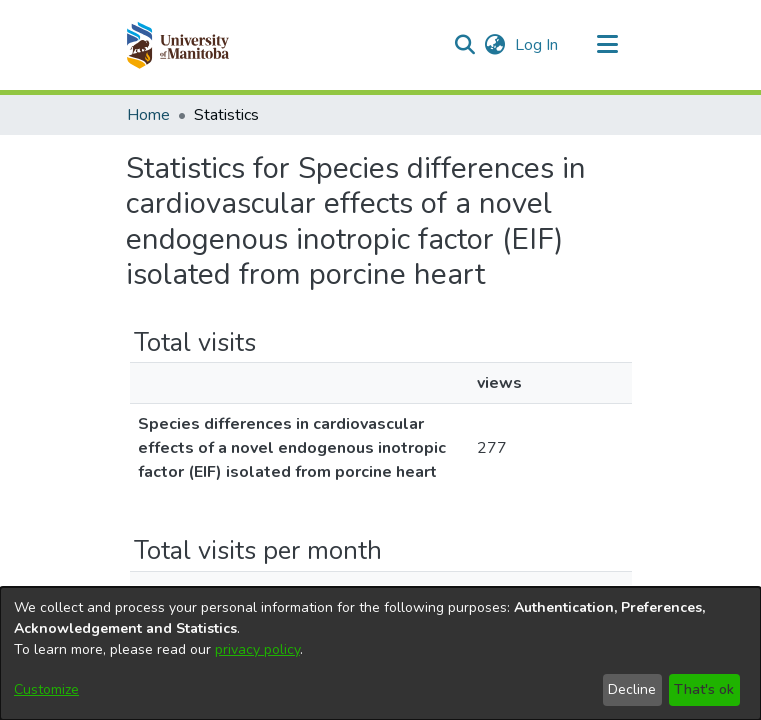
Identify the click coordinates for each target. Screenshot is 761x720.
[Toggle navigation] (608, 45)
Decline (632, 689)
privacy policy (257, 649)
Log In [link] (537, 45)
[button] (177, 45)
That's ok (704, 689)
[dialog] (380, 653)
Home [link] (148, 115)
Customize (46, 689)
